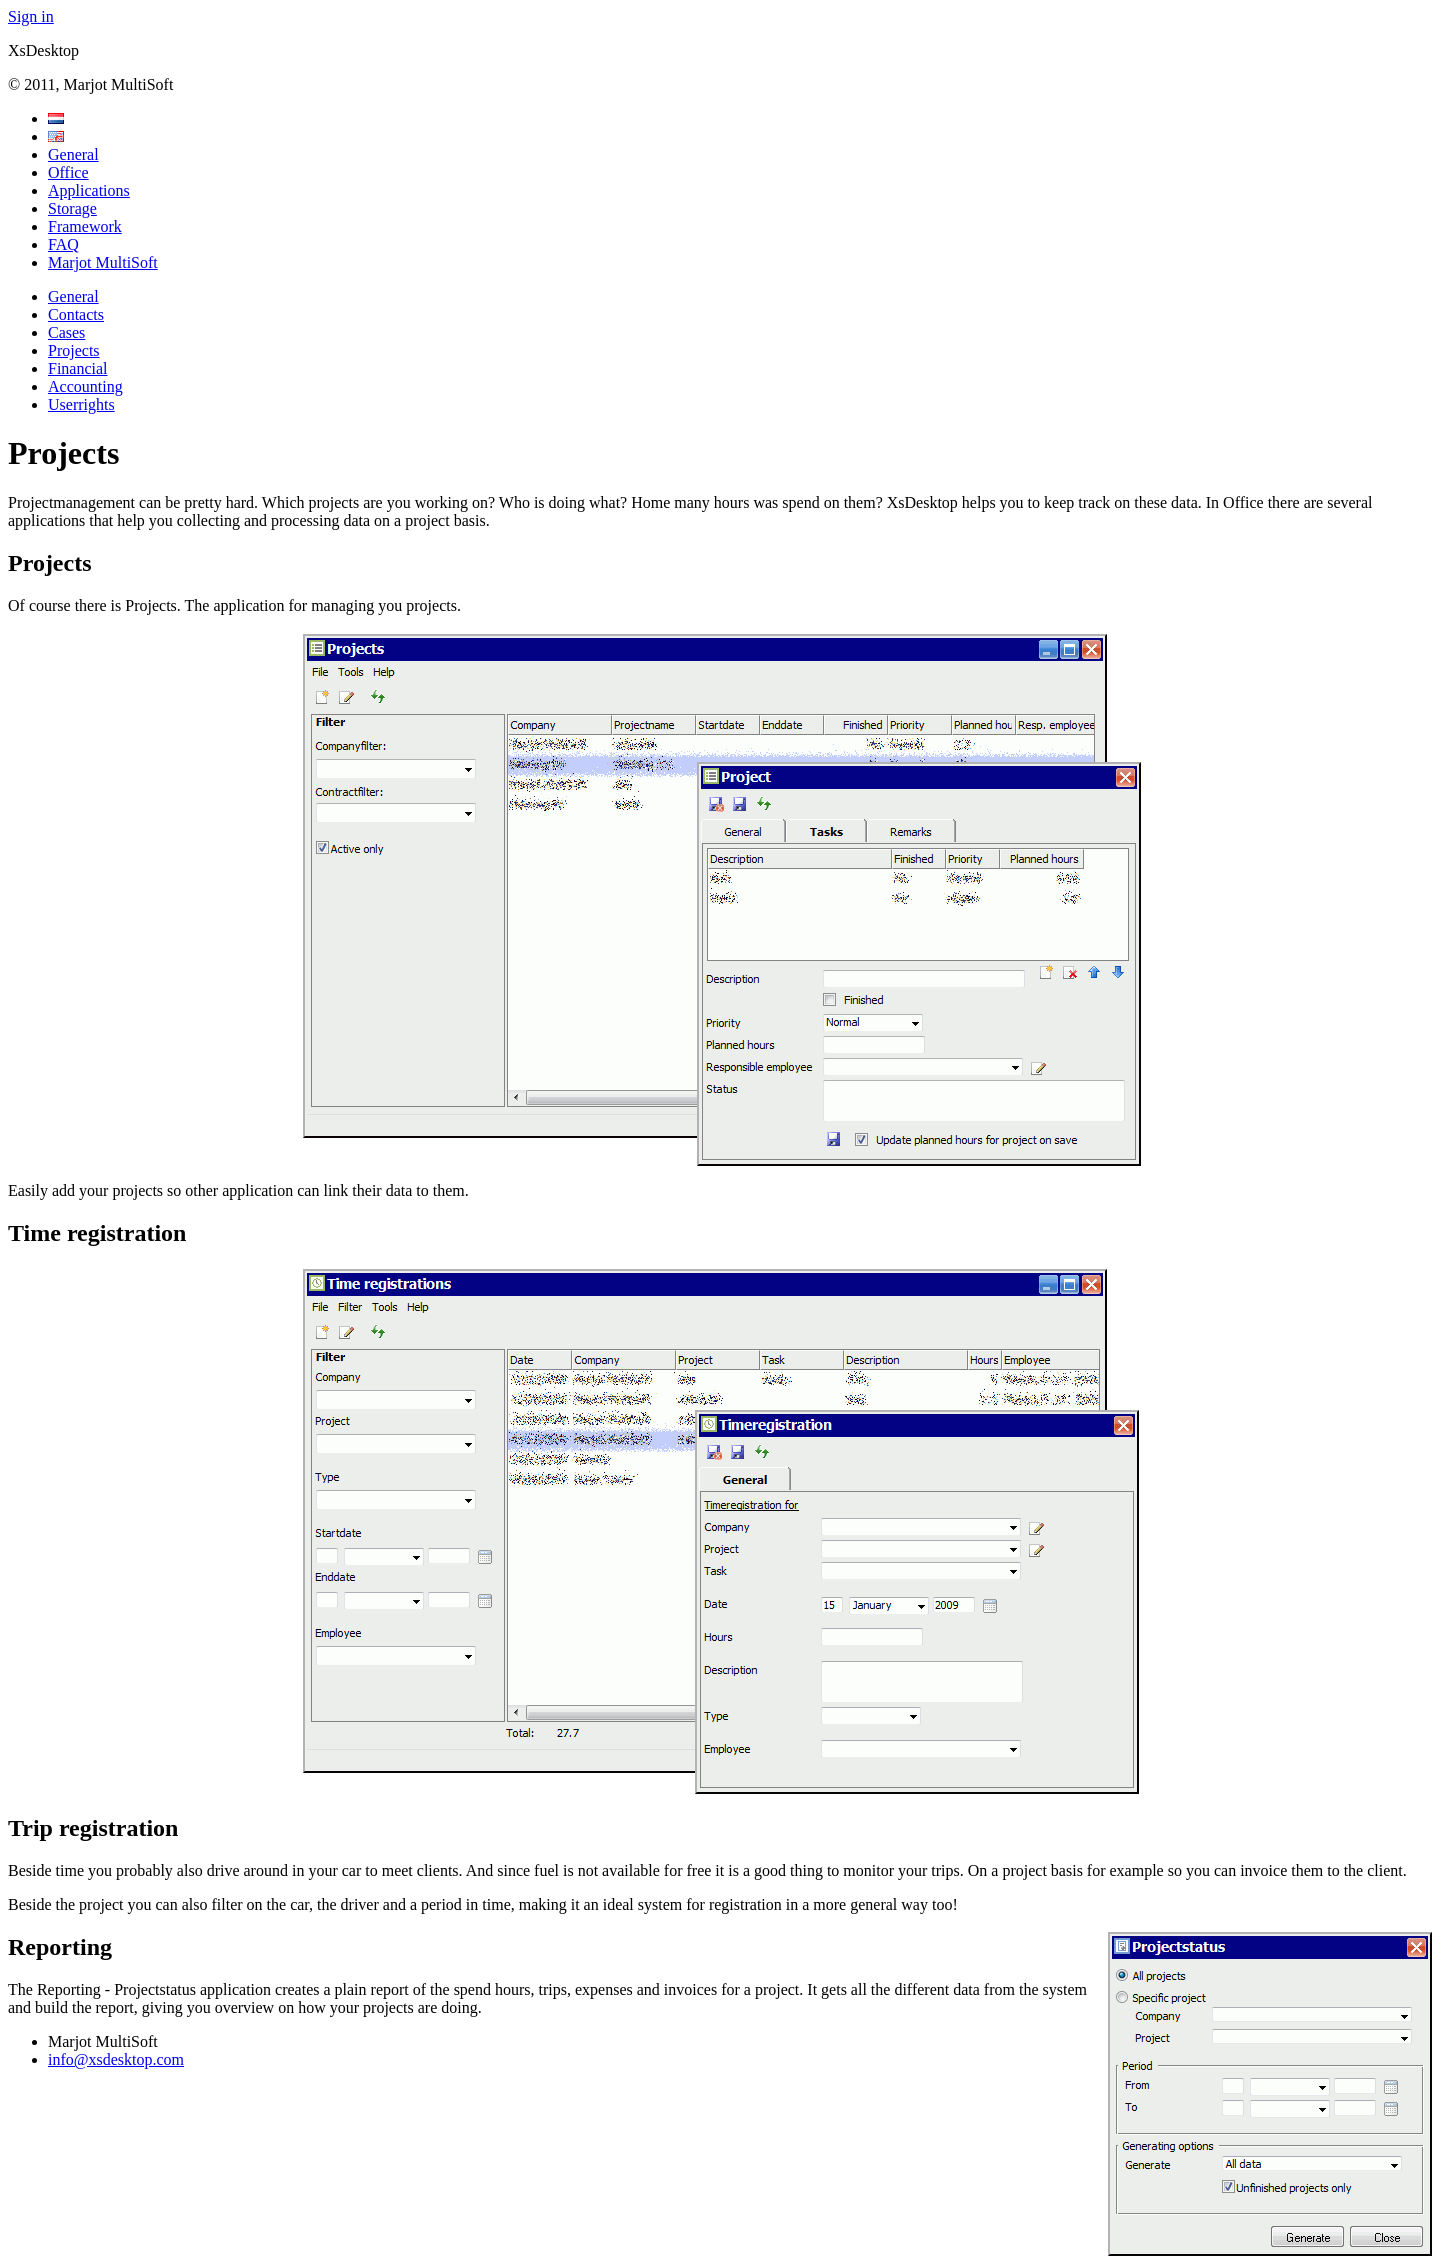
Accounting (85, 386)
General (73, 154)
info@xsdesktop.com (116, 2059)
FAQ (63, 244)
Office (68, 172)
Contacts (76, 314)
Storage (72, 208)
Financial (78, 368)
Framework (85, 226)
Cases (66, 332)
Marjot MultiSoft (103, 262)
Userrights (81, 404)
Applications (89, 190)
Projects (74, 350)
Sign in (31, 16)
